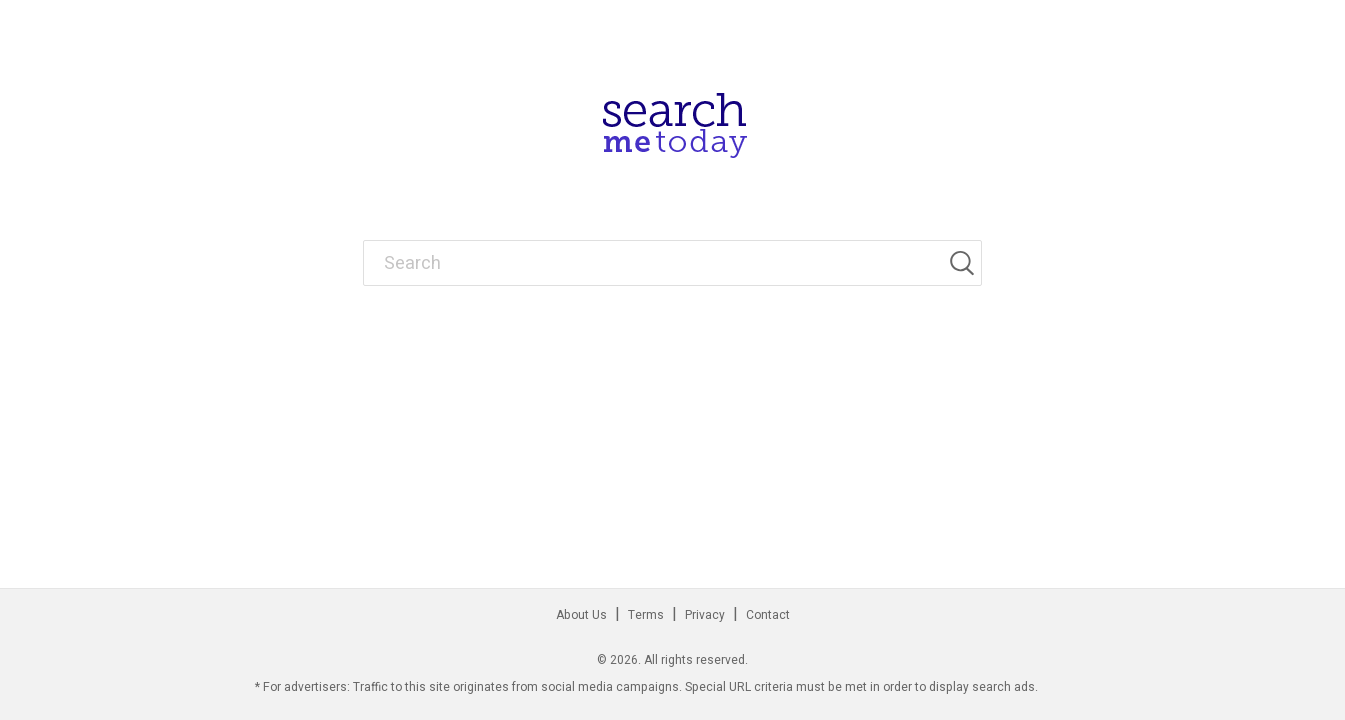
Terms (646, 615)
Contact (768, 615)
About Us (581, 615)
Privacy (705, 615)
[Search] (965, 263)
